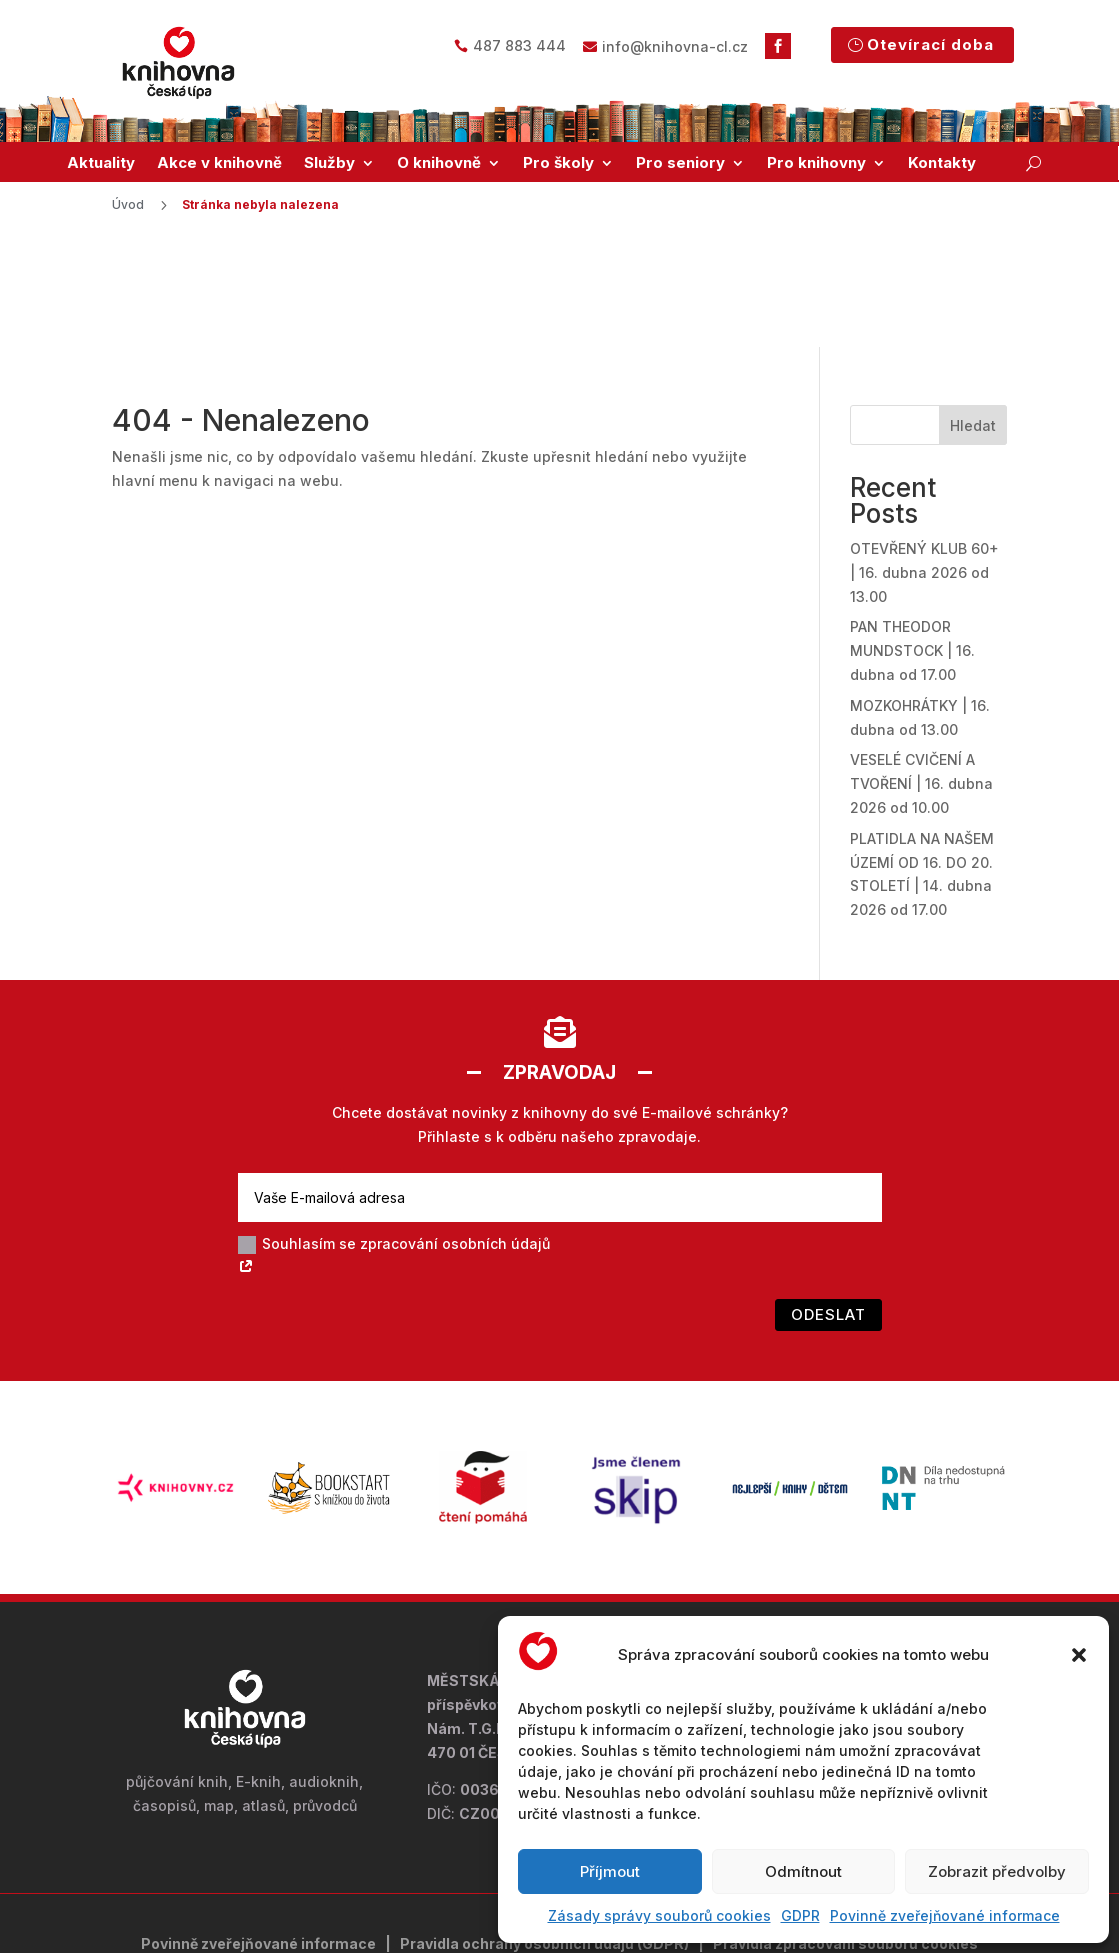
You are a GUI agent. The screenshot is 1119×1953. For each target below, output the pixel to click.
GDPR (800, 1915)
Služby (329, 163)
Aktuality (101, 163)
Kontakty (942, 163)
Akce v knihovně (219, 163)
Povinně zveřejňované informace (945, 1915)
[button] (1079, 1655)
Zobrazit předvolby (997, 1871)
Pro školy (558, 163)
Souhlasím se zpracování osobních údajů (394, 1146)
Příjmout (610, 1871)
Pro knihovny (816, 163)
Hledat (973, 315)
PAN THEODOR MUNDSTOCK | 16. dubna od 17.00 (912, 541)
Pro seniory (680, 163)
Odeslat (828, 1205)
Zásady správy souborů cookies (659, 1915)
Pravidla (431, 1833)
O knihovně (439, 163)
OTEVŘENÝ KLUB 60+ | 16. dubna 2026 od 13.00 (924, 463)
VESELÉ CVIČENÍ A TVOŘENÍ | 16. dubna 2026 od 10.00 (921, 674)
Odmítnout (803, 1871)
